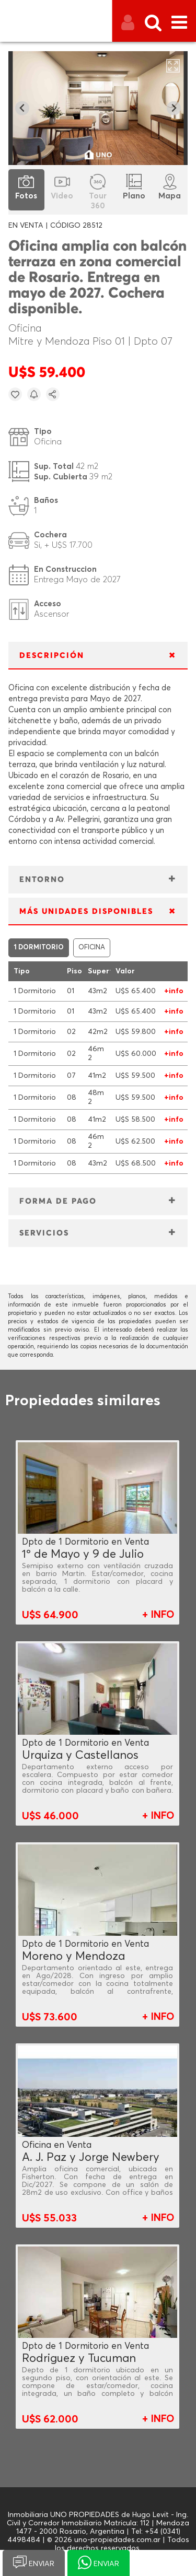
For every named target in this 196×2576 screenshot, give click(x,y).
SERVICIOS (44, 1233)
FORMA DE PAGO (58, 1201)
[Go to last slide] (22, 108)
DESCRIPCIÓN (51, 656)
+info (173, 991)
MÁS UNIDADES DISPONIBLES (86, 911)
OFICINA (91, 947)
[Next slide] (174, 108)
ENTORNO (42, 880)
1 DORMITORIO (39, 947)
